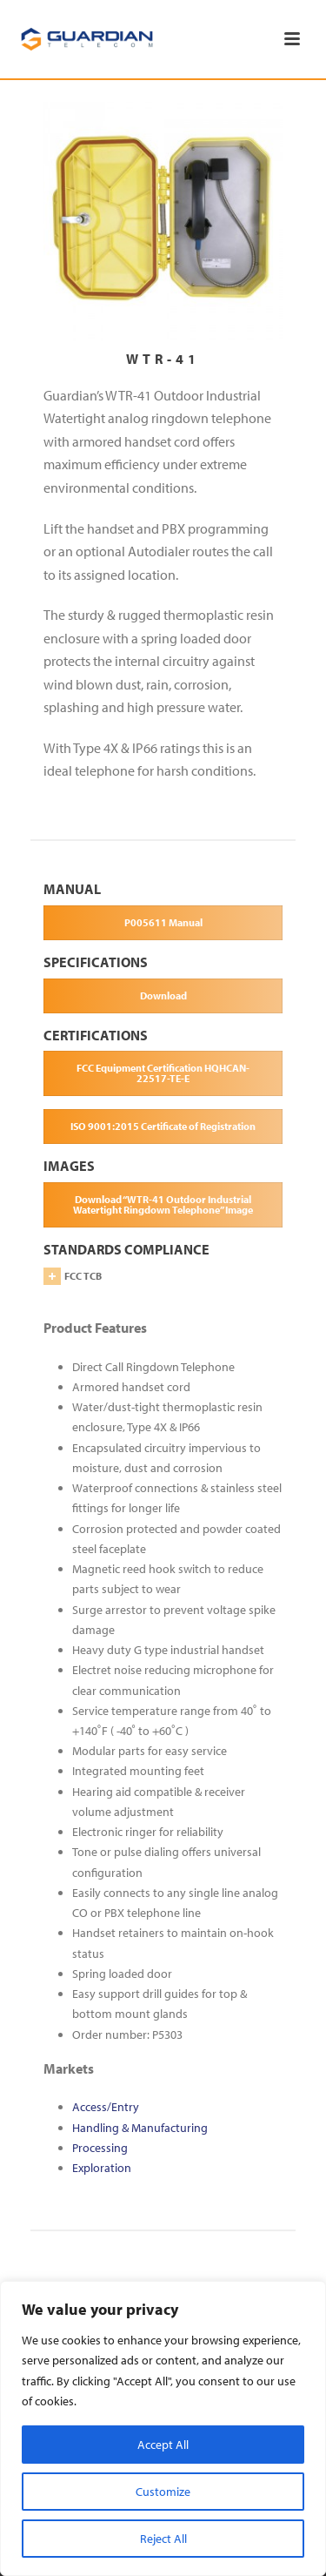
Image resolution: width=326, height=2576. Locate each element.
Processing (100, 2148)
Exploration (101, 2168)
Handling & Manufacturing (140, 2127)
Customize (163, 2491)
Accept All (163, 2444)
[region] (163, 2428)
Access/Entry (105, 2107)
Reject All (163, 2538)
